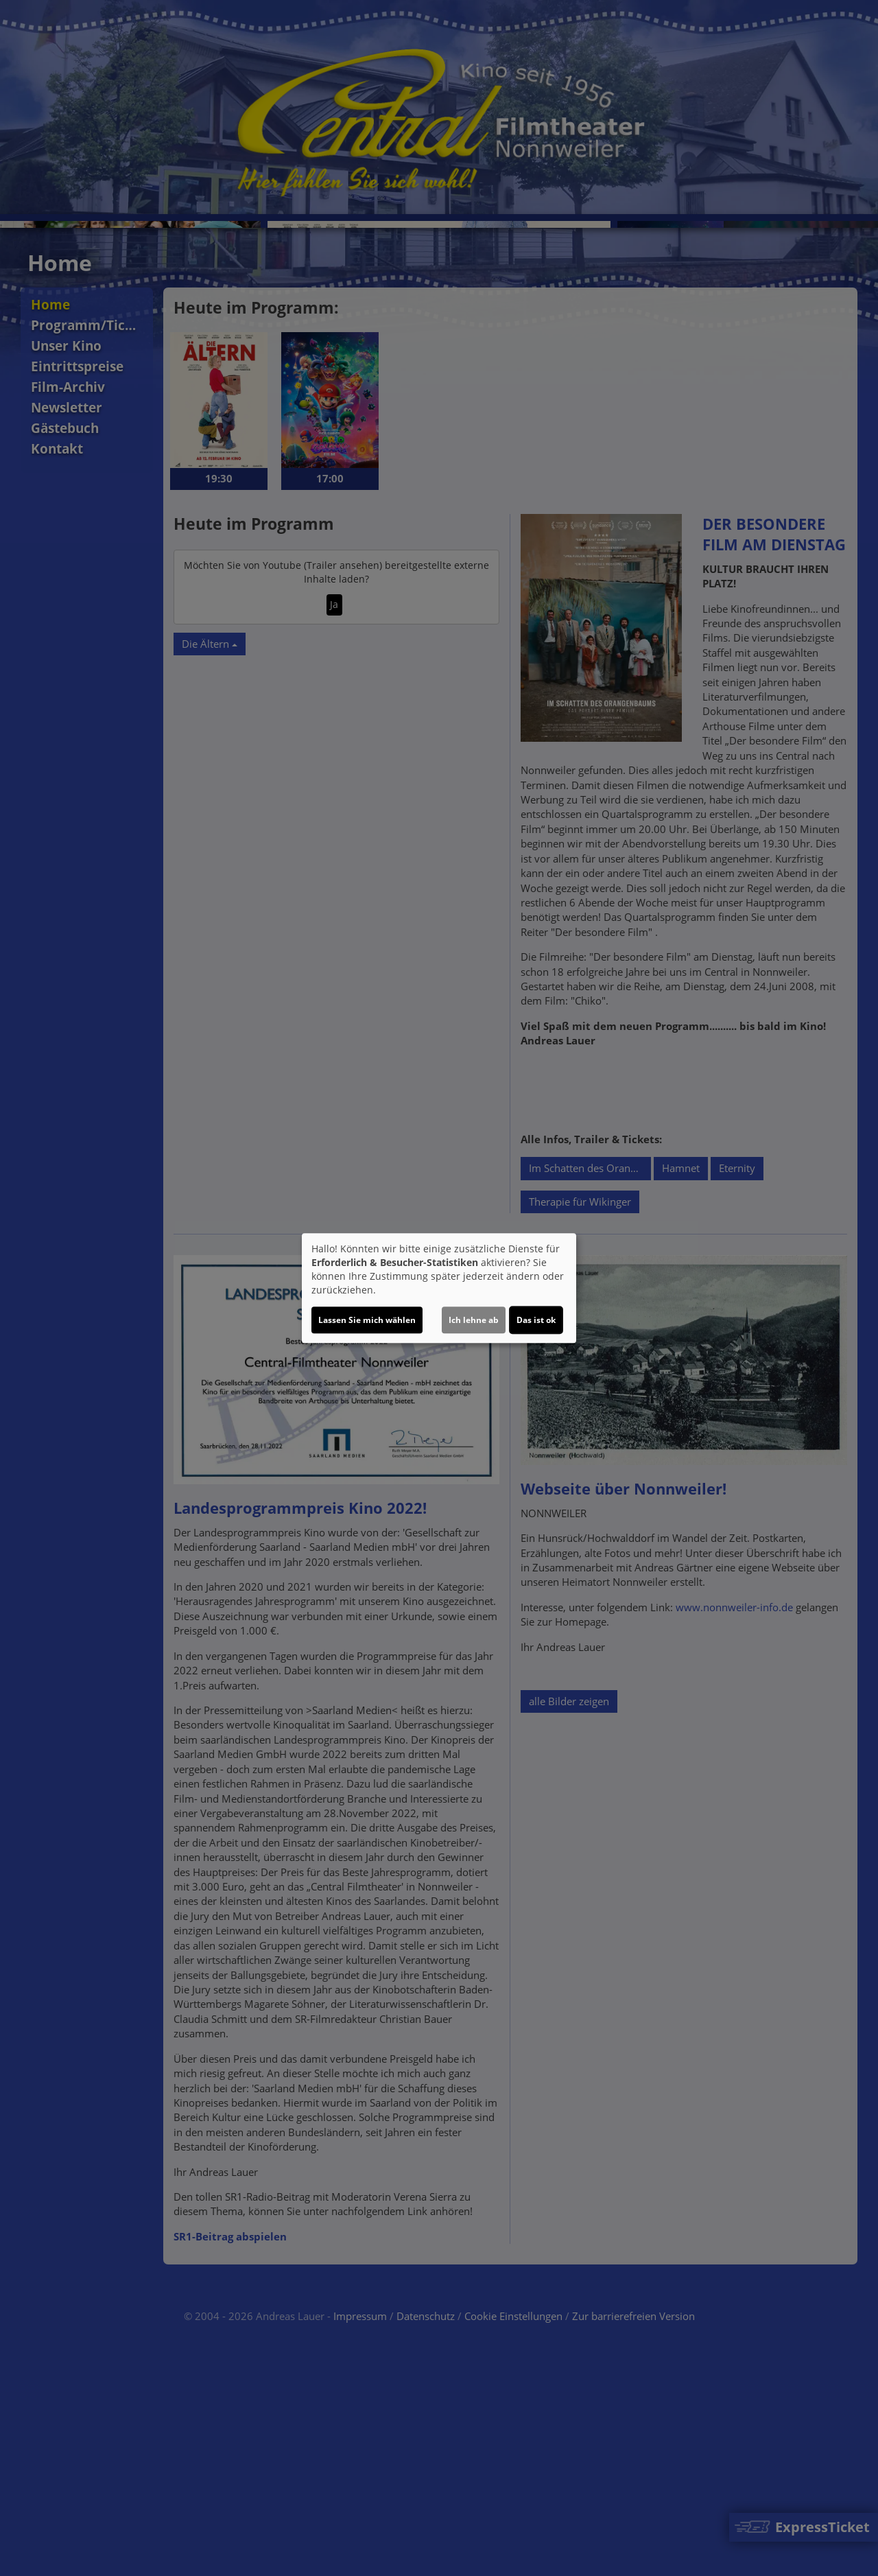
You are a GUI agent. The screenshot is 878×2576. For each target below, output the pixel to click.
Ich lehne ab (474, 1320)
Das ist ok (536, 1320)
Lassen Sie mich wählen (367, 1320)
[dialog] (439, 1288)
